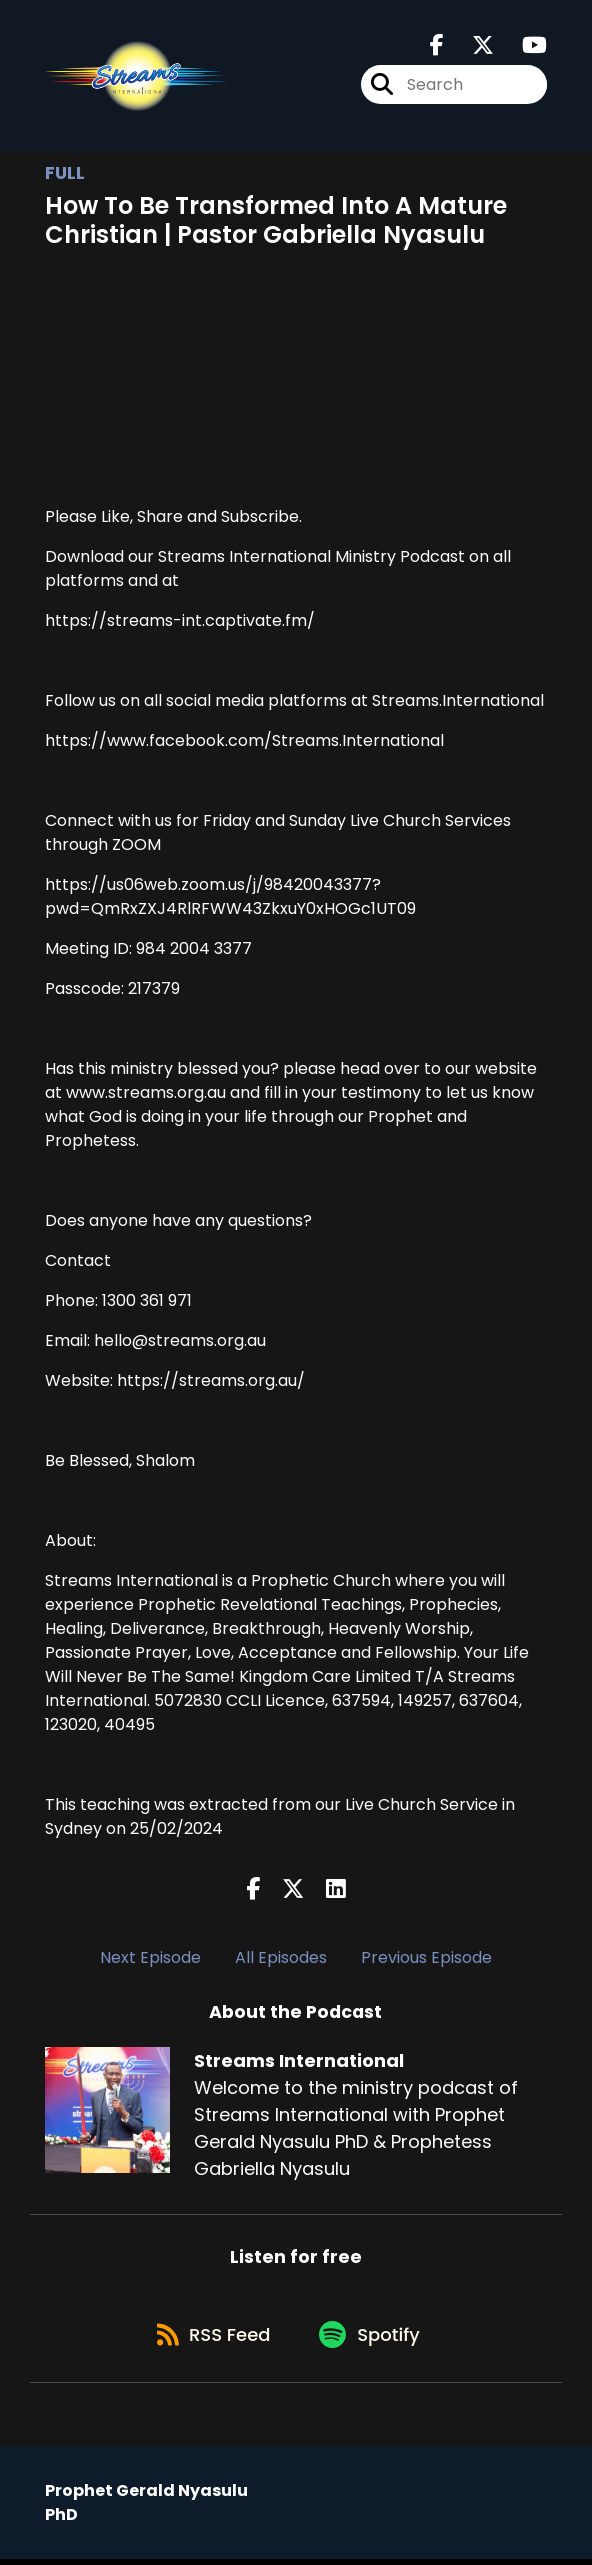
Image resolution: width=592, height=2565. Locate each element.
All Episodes (281, 1957)
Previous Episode (426, 1957)
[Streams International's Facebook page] (437, 46)
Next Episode (150, 1957)
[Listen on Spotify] (373, 2338)
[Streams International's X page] (471, 46)
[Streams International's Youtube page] (522, 46)
